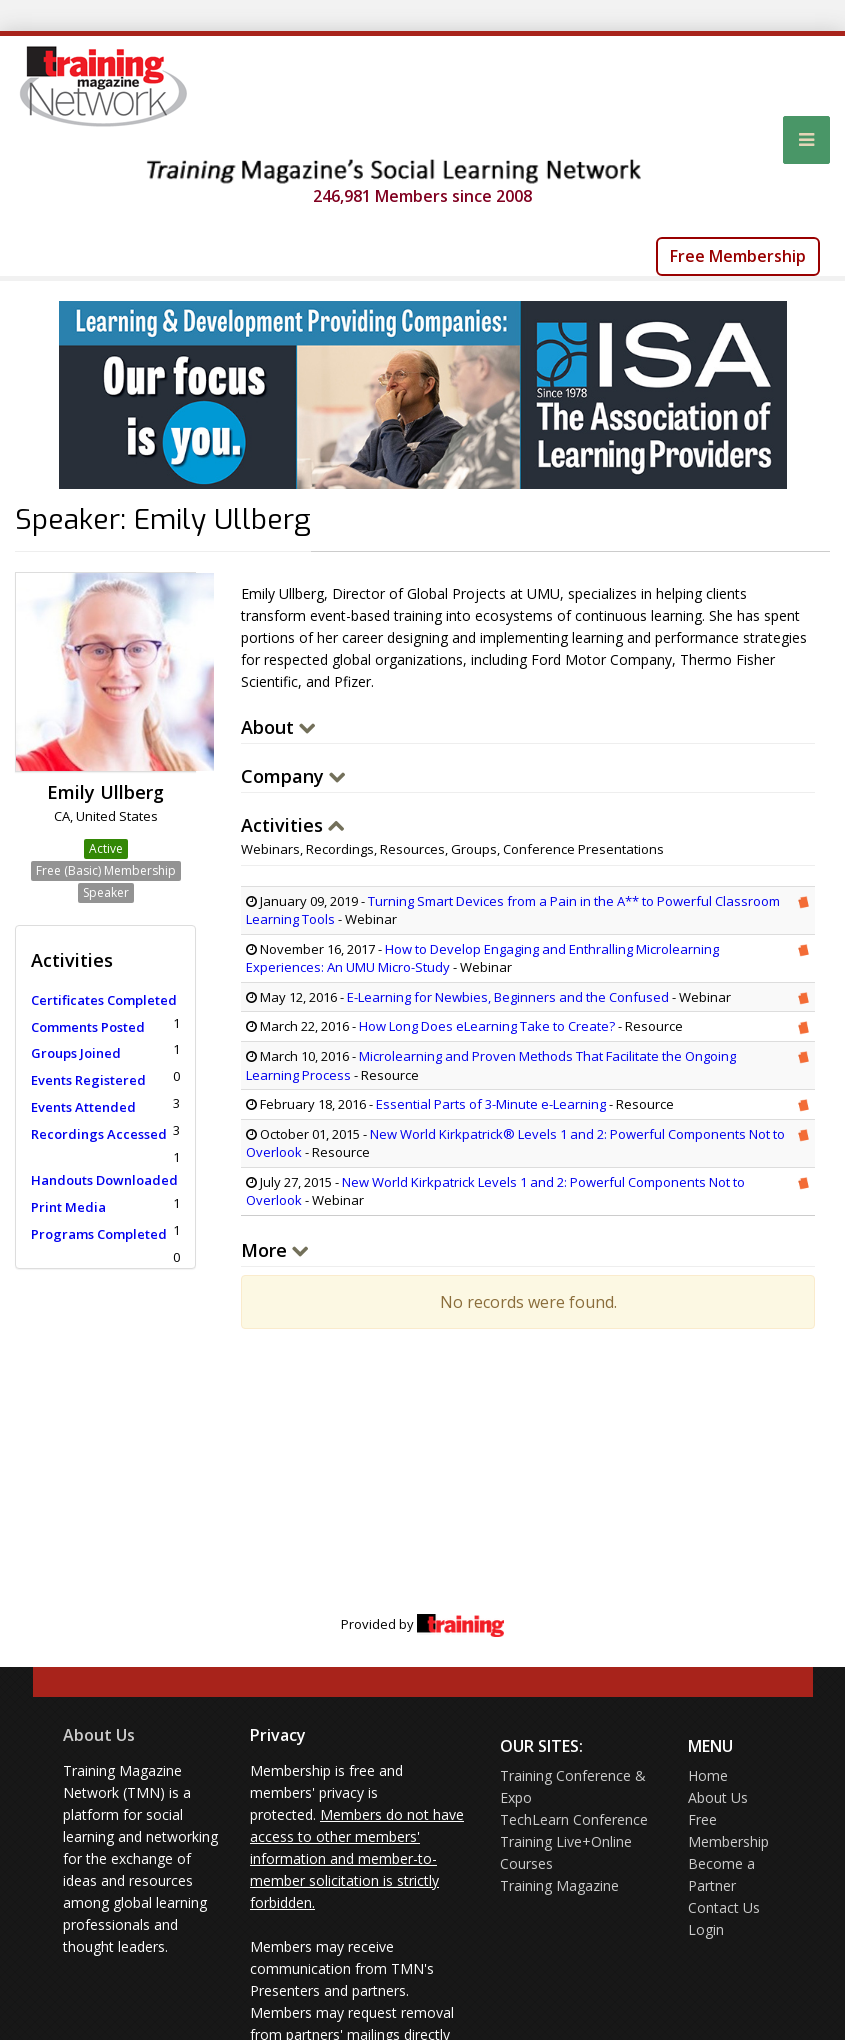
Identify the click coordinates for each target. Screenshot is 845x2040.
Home (708, 1775)
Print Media (68, 1207)
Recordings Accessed (99, 1134)
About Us (99, 1735)
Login (706, 1929)
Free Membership (738, 256)
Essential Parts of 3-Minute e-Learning (491, 1104)
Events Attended (83, 1107)
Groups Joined (76, 1053)
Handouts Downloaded (104, 1180)
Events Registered (88, 1080)
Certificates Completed (104, 1000)
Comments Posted (88, 1027)
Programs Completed (99, 1234)
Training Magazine (559, 1885)
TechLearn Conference (574, 1819)
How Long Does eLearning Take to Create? (488, 1026)
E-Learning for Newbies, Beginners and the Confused (508, 997)
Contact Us (724, 1907)
